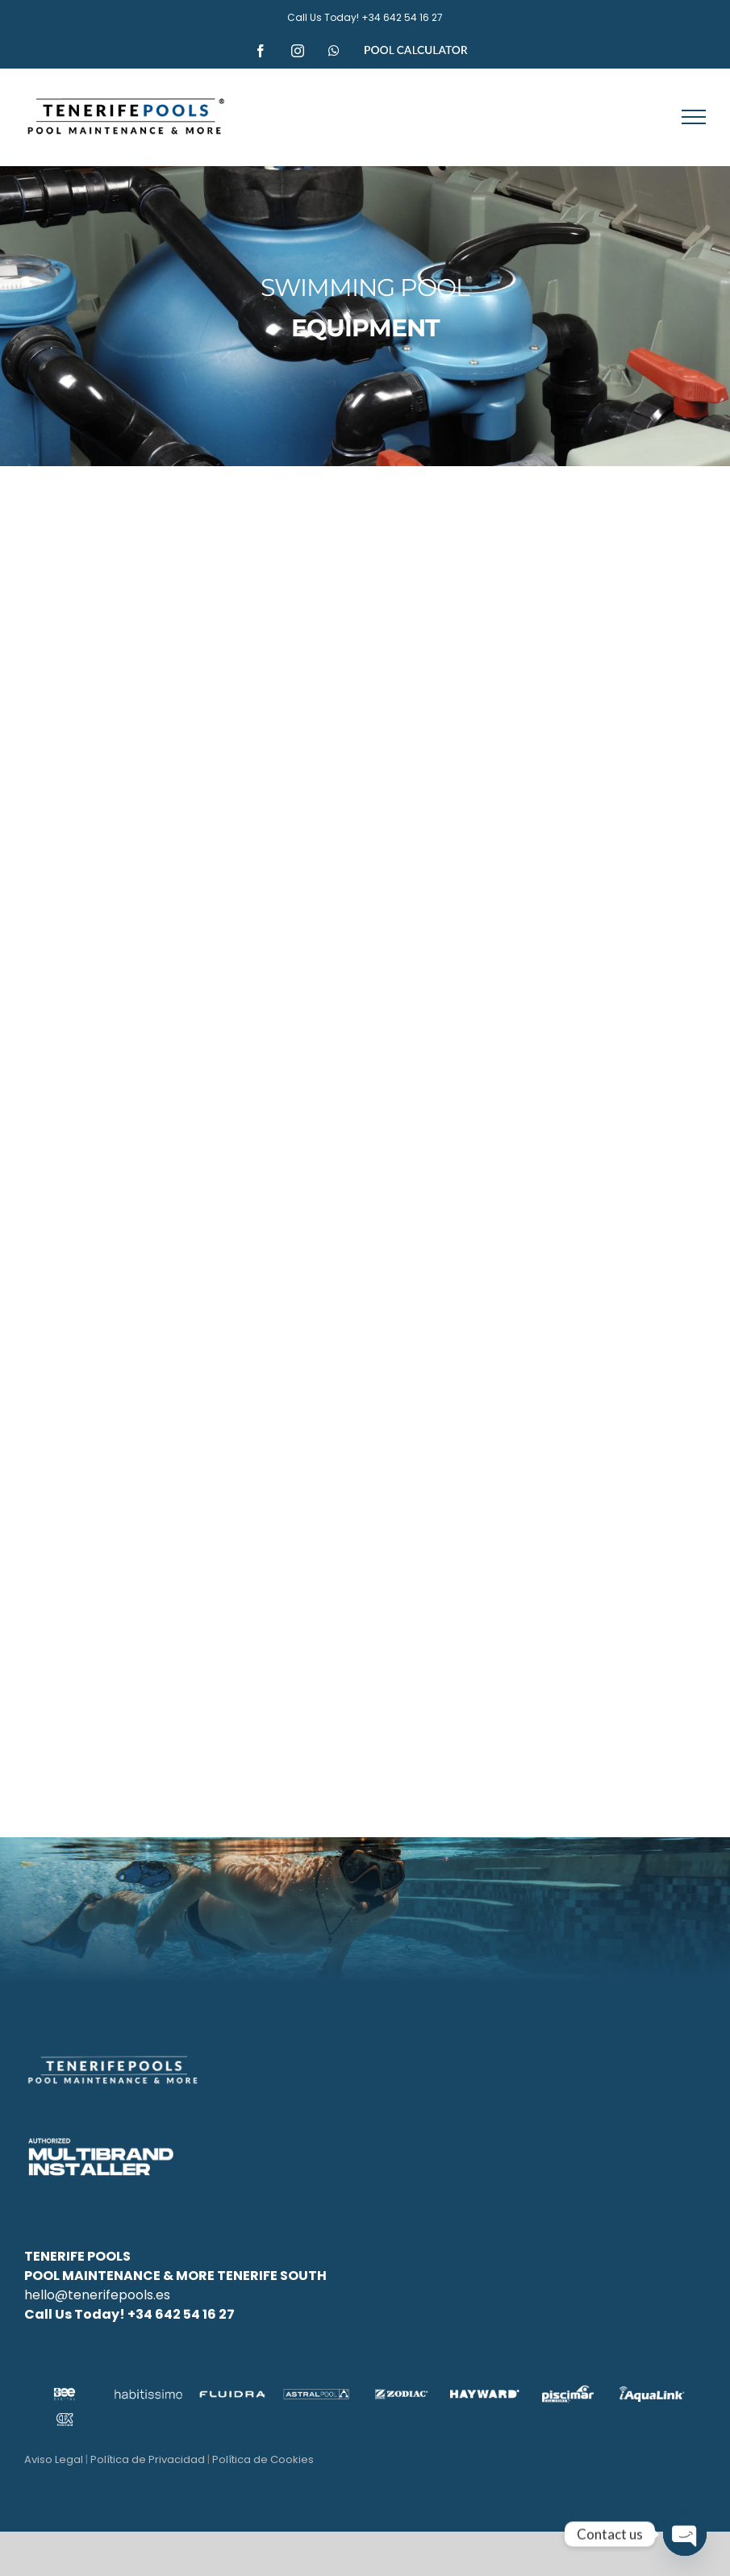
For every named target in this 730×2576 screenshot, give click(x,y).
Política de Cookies (263, 2459)
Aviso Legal (53, 2459)
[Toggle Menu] (694, 117)
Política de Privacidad (147, 2459)
